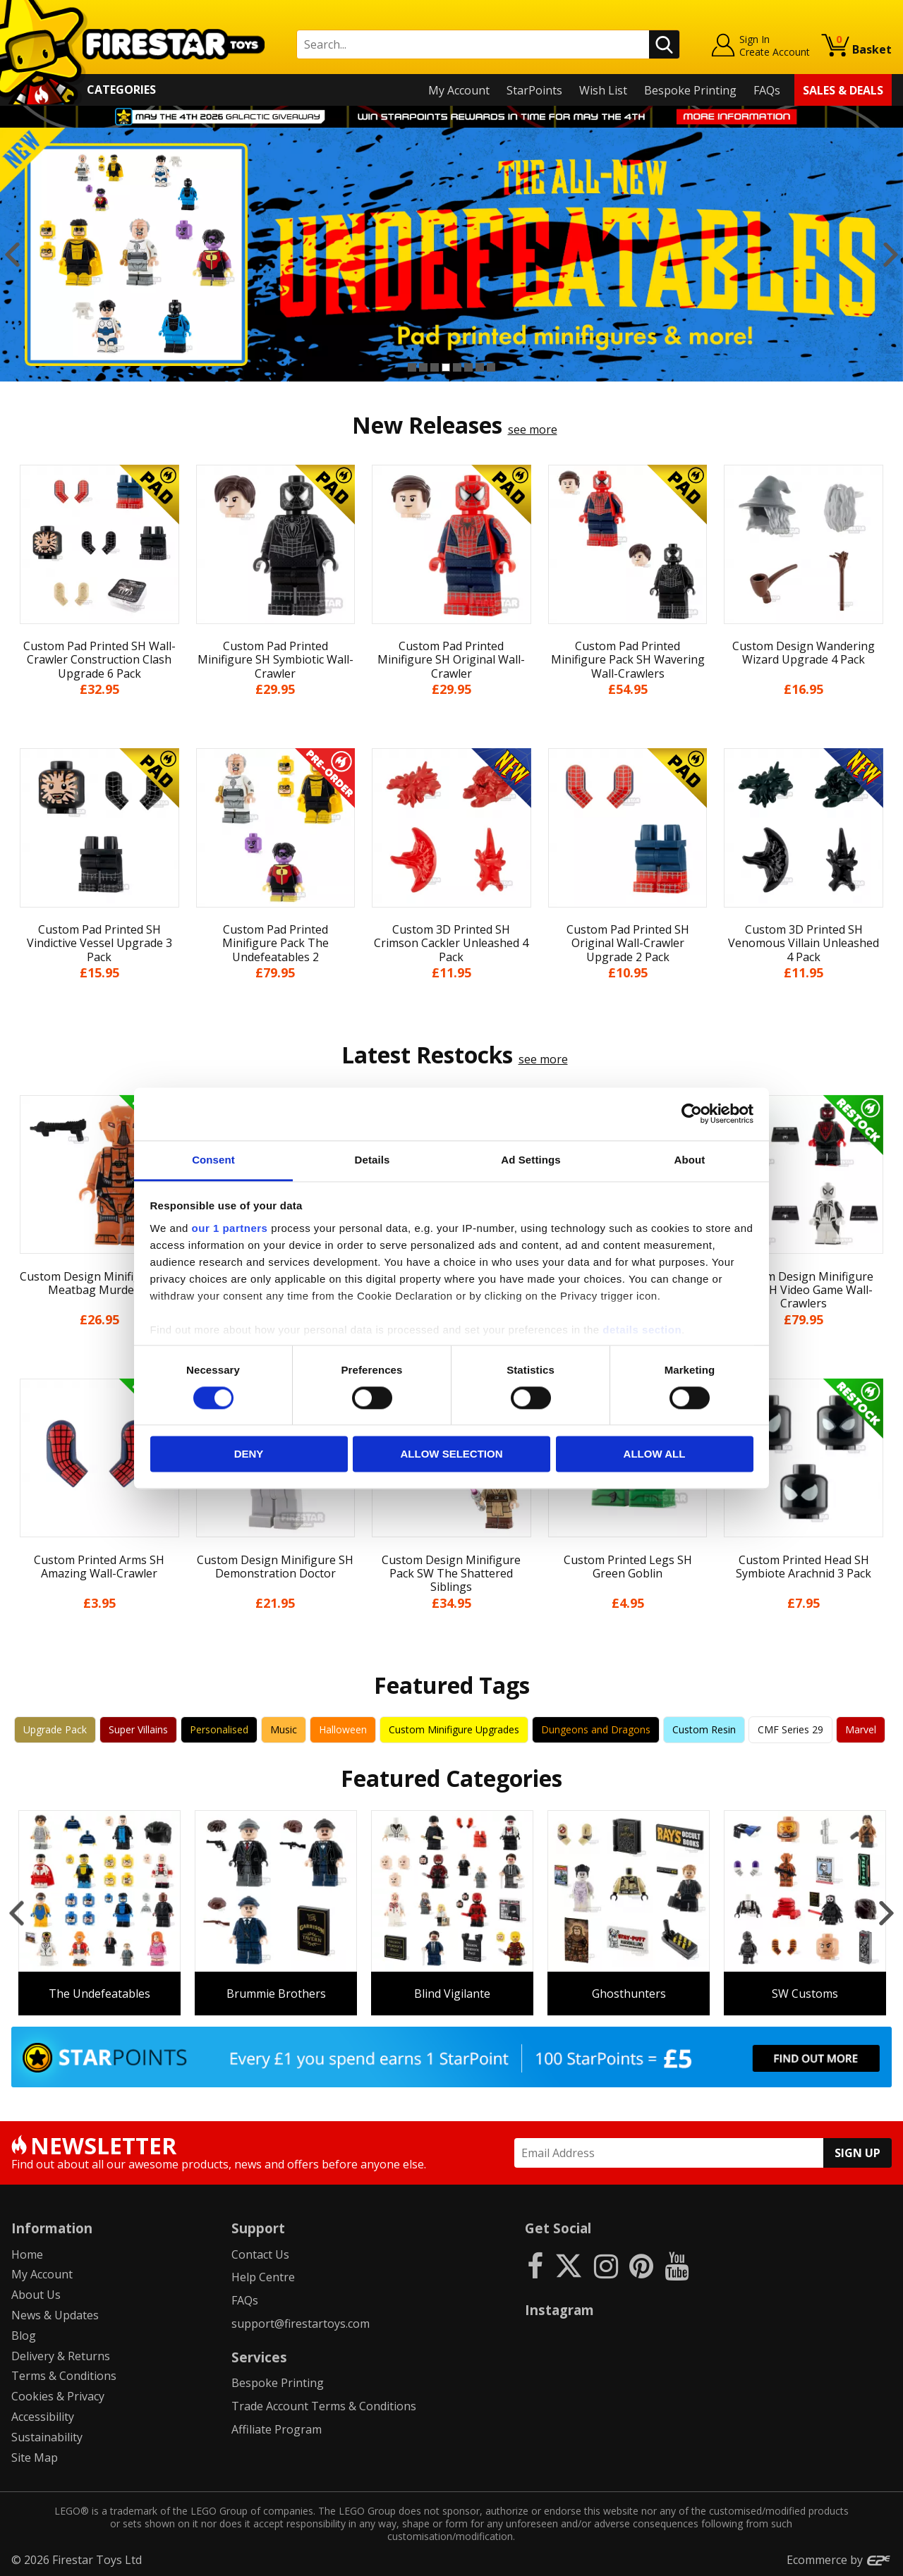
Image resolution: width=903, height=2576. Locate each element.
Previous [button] (12, 255)
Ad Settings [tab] (530, 1160)
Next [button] (890, 255)
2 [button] (423, 367)
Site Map (34, 2457)
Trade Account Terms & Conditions (323, 2406)
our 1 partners (230, 1228)
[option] (451, 254)
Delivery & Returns (60, 2356)
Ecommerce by (839, 2560)
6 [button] (468, 367)
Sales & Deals (843, 90)
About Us (36, 2294)
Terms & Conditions (63, 2375)
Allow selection (452, 1454)
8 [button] (491, 367)
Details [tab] (372, 1160)
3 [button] (434, 367)
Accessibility (42, 2416)
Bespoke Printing (690, 90)
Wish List (603, 90)
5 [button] (457, 367)
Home (27, 2254)
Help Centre (263, 2277)
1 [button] (412, 367)
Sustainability (47, 2437)
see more (532, 429)
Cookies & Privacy (57, 2396)
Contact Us (260, 2254)
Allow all (655, 1454)
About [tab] (689, 1160)
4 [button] (446, 367)
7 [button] (479, 367)
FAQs (766, 90)
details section (641, 1330)
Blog (23, 2335)
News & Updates (55, 2315)
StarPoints (534, 90)
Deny (249, 1454)
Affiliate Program (276, 2429)
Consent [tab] (213, 1160)
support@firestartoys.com (300, 2323)
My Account (459, 90)
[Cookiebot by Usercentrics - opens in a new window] (691, 1113)
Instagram (559, 2310)
